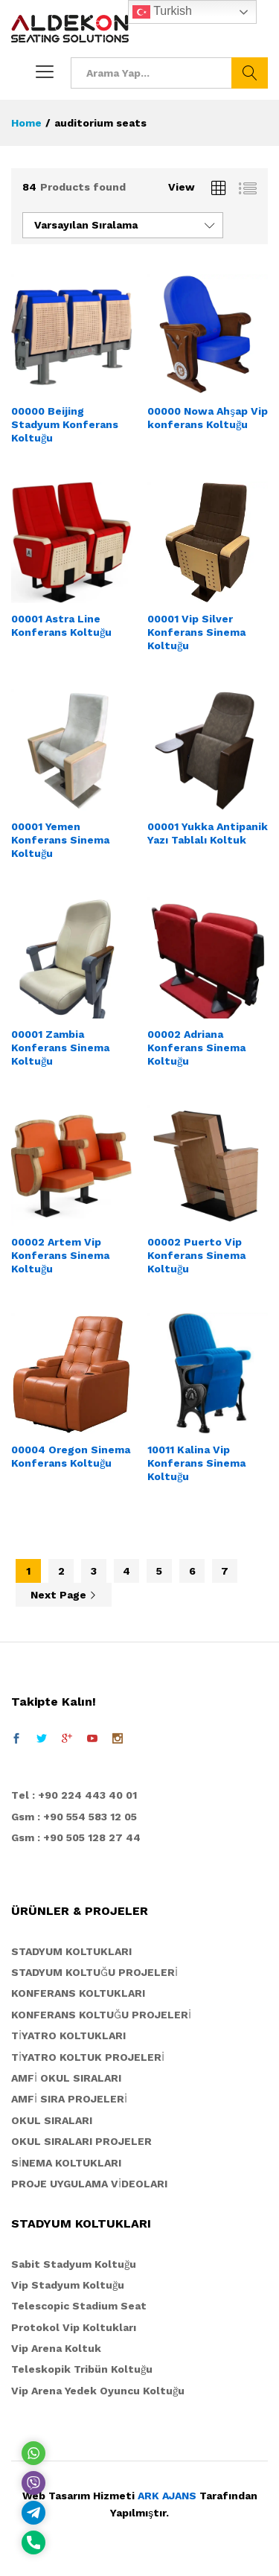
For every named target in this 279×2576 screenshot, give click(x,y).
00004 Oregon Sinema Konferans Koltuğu (70, 1456)
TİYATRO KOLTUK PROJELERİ (87, 2057)
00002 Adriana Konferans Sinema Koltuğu (196, 1047)
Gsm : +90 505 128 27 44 (76, 1837)
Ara (249, 73)
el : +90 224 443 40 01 (78, 1795)
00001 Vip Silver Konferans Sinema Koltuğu (196, 632)
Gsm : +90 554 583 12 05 (74, 1817)
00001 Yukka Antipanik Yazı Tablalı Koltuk (207, 833)
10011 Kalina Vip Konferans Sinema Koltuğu (196, 1463)
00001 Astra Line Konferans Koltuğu (61, 625)
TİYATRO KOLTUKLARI (68, 2035)
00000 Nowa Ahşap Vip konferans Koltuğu (207, 417)
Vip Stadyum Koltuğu (67, 2285)
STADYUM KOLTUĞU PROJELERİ (94, 1972)
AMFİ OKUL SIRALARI (66, 2078)
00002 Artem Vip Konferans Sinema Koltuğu (60, 1255)
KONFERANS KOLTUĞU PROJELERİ (101, 2015)
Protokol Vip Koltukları (73, 2327)
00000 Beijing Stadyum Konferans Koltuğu (64, 424)
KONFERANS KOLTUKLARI (78, 1993)
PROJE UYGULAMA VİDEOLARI (89, 2184)
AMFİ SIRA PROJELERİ (69, 2099)
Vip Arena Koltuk (56, 2348)
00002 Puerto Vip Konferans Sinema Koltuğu (196, 1255)
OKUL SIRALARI (51, 2120)
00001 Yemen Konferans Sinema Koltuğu (60, 839)
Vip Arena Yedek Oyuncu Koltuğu (98, 2391)
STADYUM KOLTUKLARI (71, 1951)
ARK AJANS (167, 2496)
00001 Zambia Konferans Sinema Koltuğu (60, 1047)
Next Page (64, 1595)
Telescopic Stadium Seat (79, 2306)
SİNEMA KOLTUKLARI (66, 2163)
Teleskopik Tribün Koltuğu (82, 2369)
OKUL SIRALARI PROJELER (81, 2141)
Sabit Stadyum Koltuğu (73, 2264)
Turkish (162, 12)
